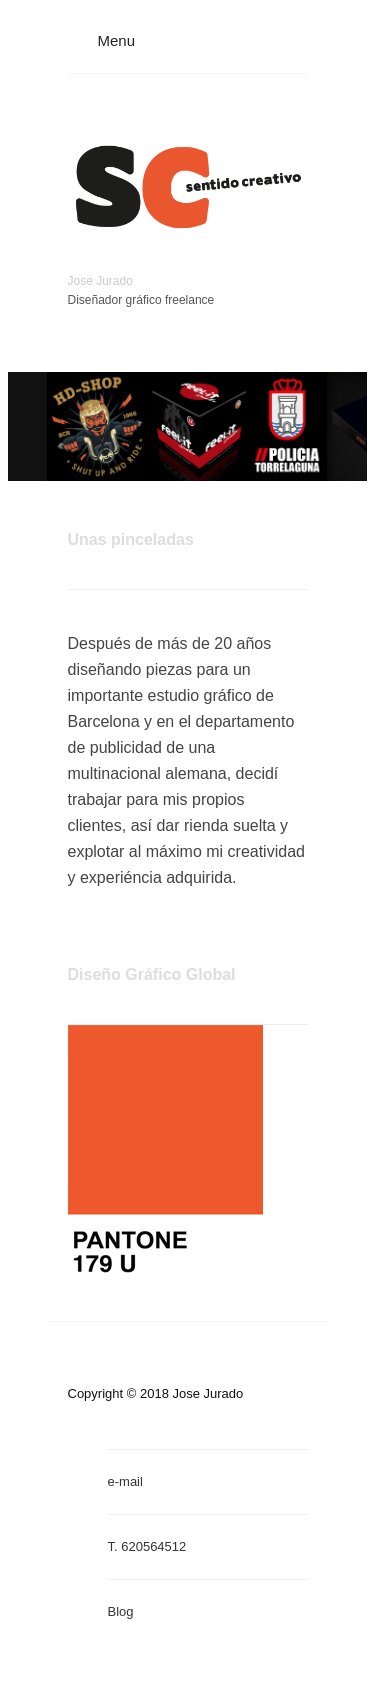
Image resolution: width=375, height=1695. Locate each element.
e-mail (125, 1481)
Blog (121, 1611)
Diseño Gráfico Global (152, 974)
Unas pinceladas (131, 539)
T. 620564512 (147, 1546)
